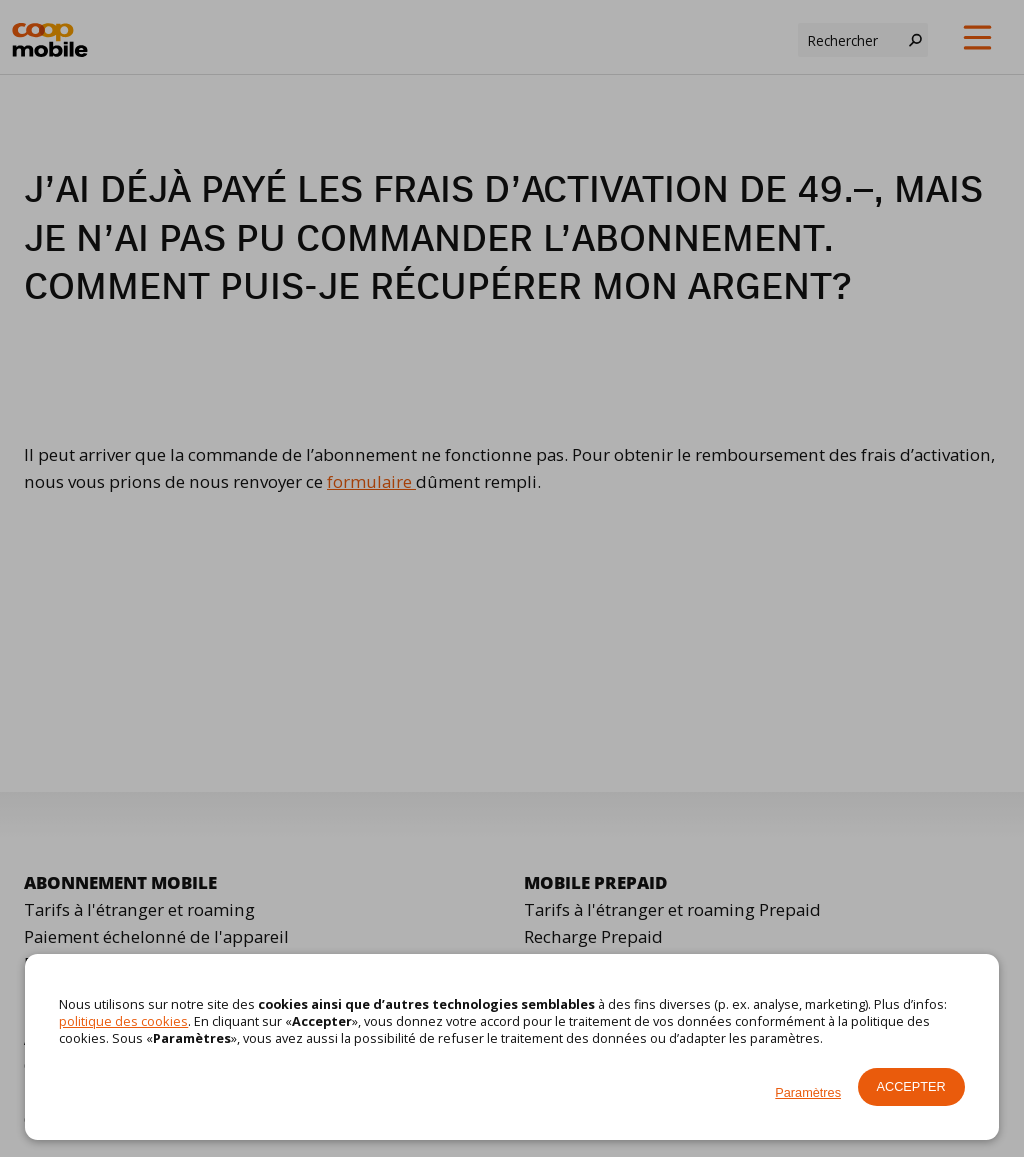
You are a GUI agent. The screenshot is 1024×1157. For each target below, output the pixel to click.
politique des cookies (123, 1021)
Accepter (911, 1086)
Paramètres (808, 1092)
